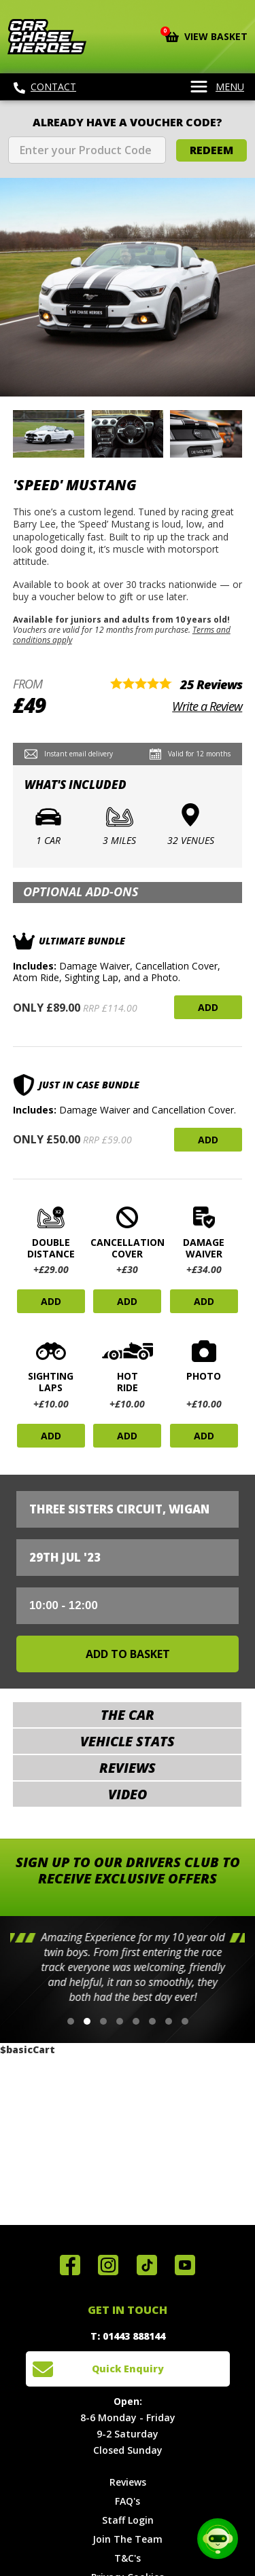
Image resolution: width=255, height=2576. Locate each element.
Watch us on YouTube (185, 2265)
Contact (45, 87)
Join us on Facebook (70, 2265)
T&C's (127, 2558)
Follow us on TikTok (147, 2265)
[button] (70, 2021)
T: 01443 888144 (127, 2336)
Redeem (211, 150)
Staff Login (128, 2520)
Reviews (127, 2482)
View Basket (206, 35)
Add (208, 1007)
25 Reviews (211, 684)
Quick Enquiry (128, 2368)
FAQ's (127, 2501)
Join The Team (127, 2539)
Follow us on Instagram (108, 2265)
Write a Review (207, 706)
